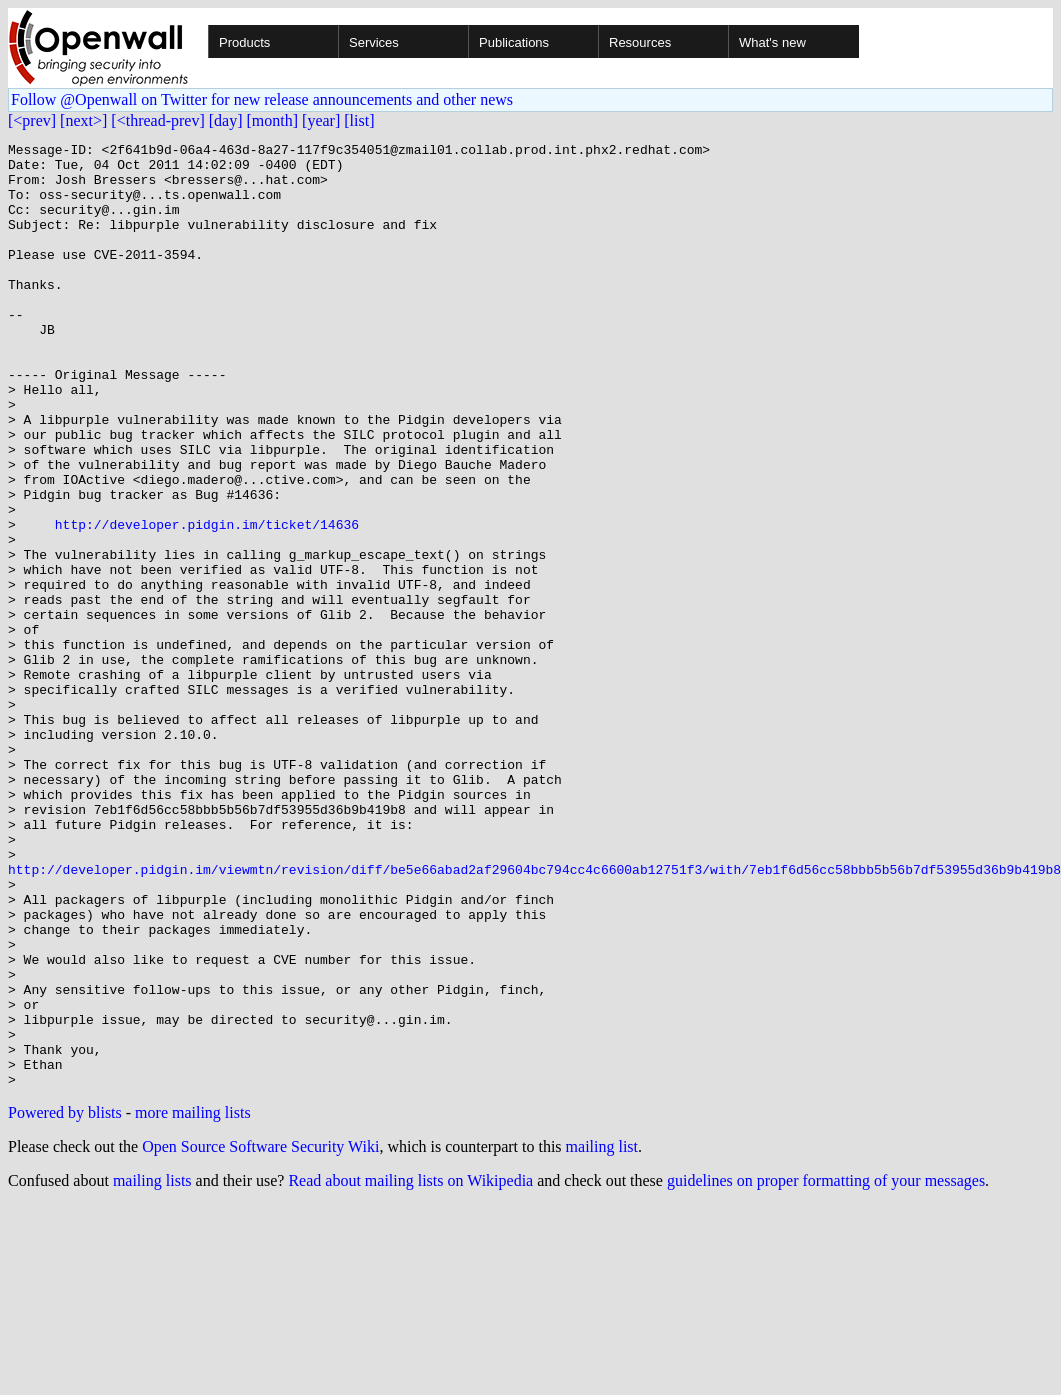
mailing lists (152, 1369)
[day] (226, 120)
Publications (514, 42)
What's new (772, 42)
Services (374, 42)
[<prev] (32, 120)
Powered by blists (65, 1301)
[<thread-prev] (157, 120)
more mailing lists (193, 1301)
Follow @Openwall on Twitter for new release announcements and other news (262, 99)
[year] (321, 120)
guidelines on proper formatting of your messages (826, 1369)
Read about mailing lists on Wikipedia (410, 1369)
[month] (273, 120)
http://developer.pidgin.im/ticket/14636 (207, 602)
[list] (359, 120)
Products (244, 42)
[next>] (83, 120)
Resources (640, 42)
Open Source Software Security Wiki (260, 1335)
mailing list (602, 1335)
